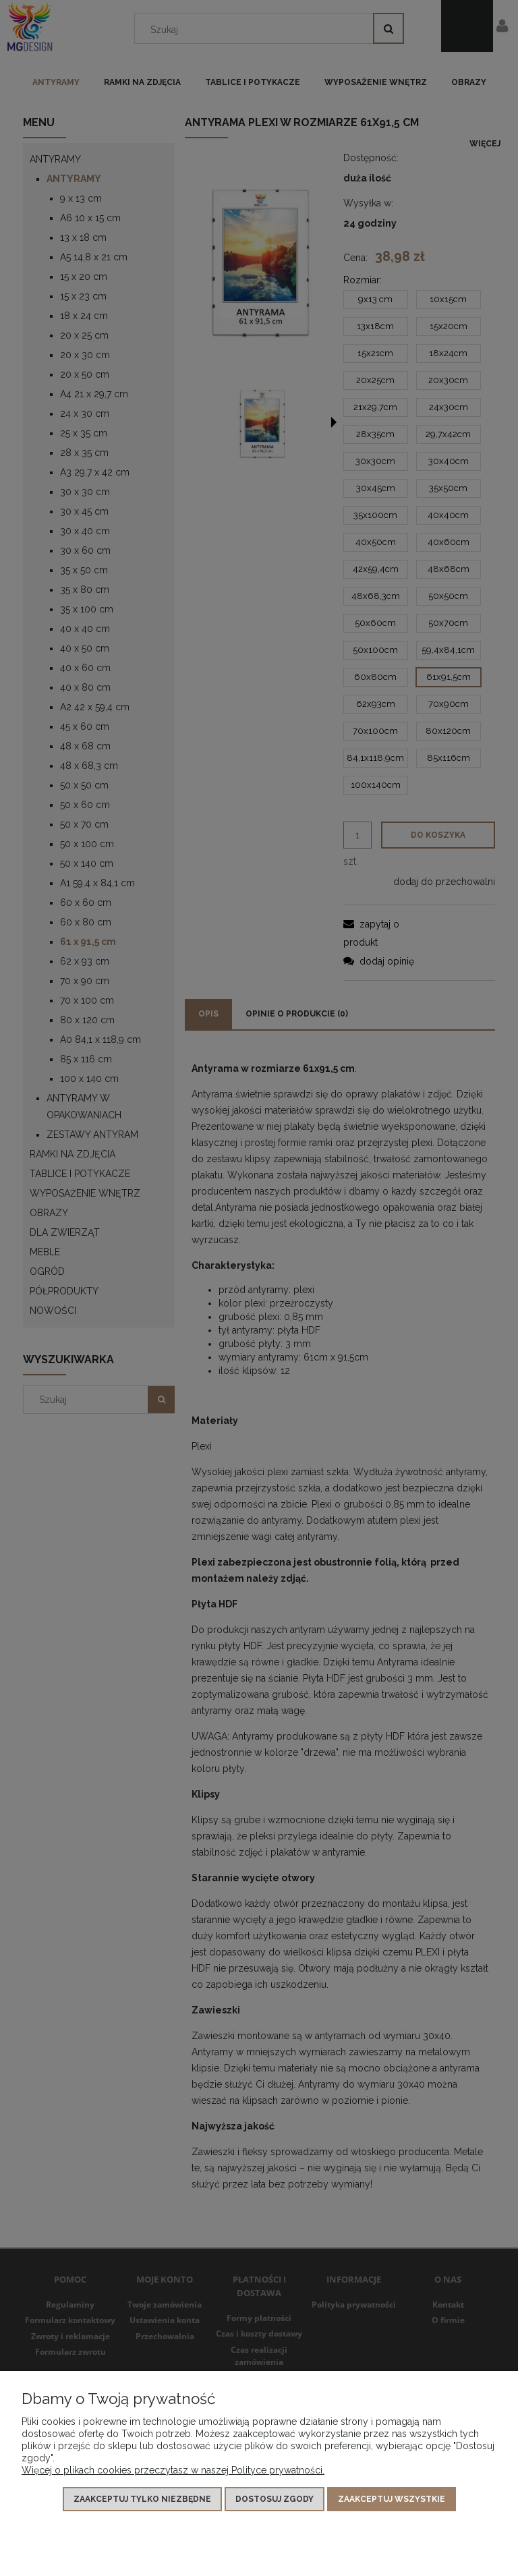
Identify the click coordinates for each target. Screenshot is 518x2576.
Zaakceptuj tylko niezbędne (142, 2499)
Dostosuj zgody (274, 2499)
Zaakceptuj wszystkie (391, 2499)
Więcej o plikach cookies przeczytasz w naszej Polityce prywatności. (173, 2470)
